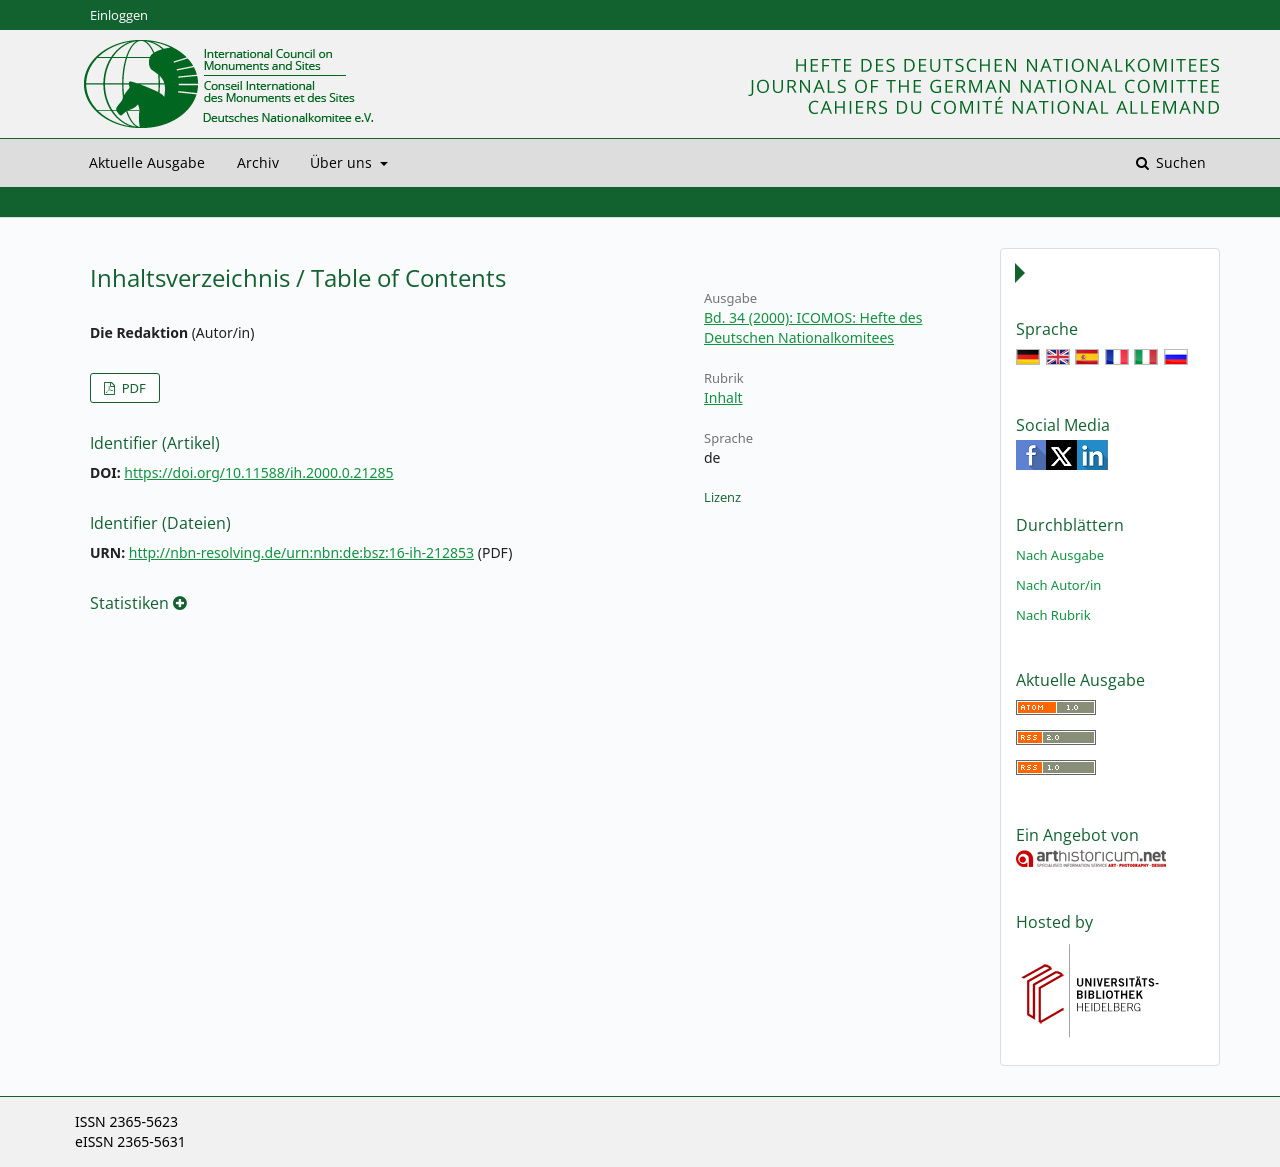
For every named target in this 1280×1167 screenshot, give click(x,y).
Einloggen (119, 15)
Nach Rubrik (1053, 615)
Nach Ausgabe (1060, 555)
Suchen (1179, 162)
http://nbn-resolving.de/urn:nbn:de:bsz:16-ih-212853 (301, 552)
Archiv (258, 162)
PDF (131, 388)
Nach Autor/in (1058, 585)
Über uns (343, 162)
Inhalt (723, 397)
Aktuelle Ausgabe (147, 162)
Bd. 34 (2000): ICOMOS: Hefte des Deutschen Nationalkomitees (813, 327)
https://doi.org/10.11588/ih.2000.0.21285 (258, 472)
